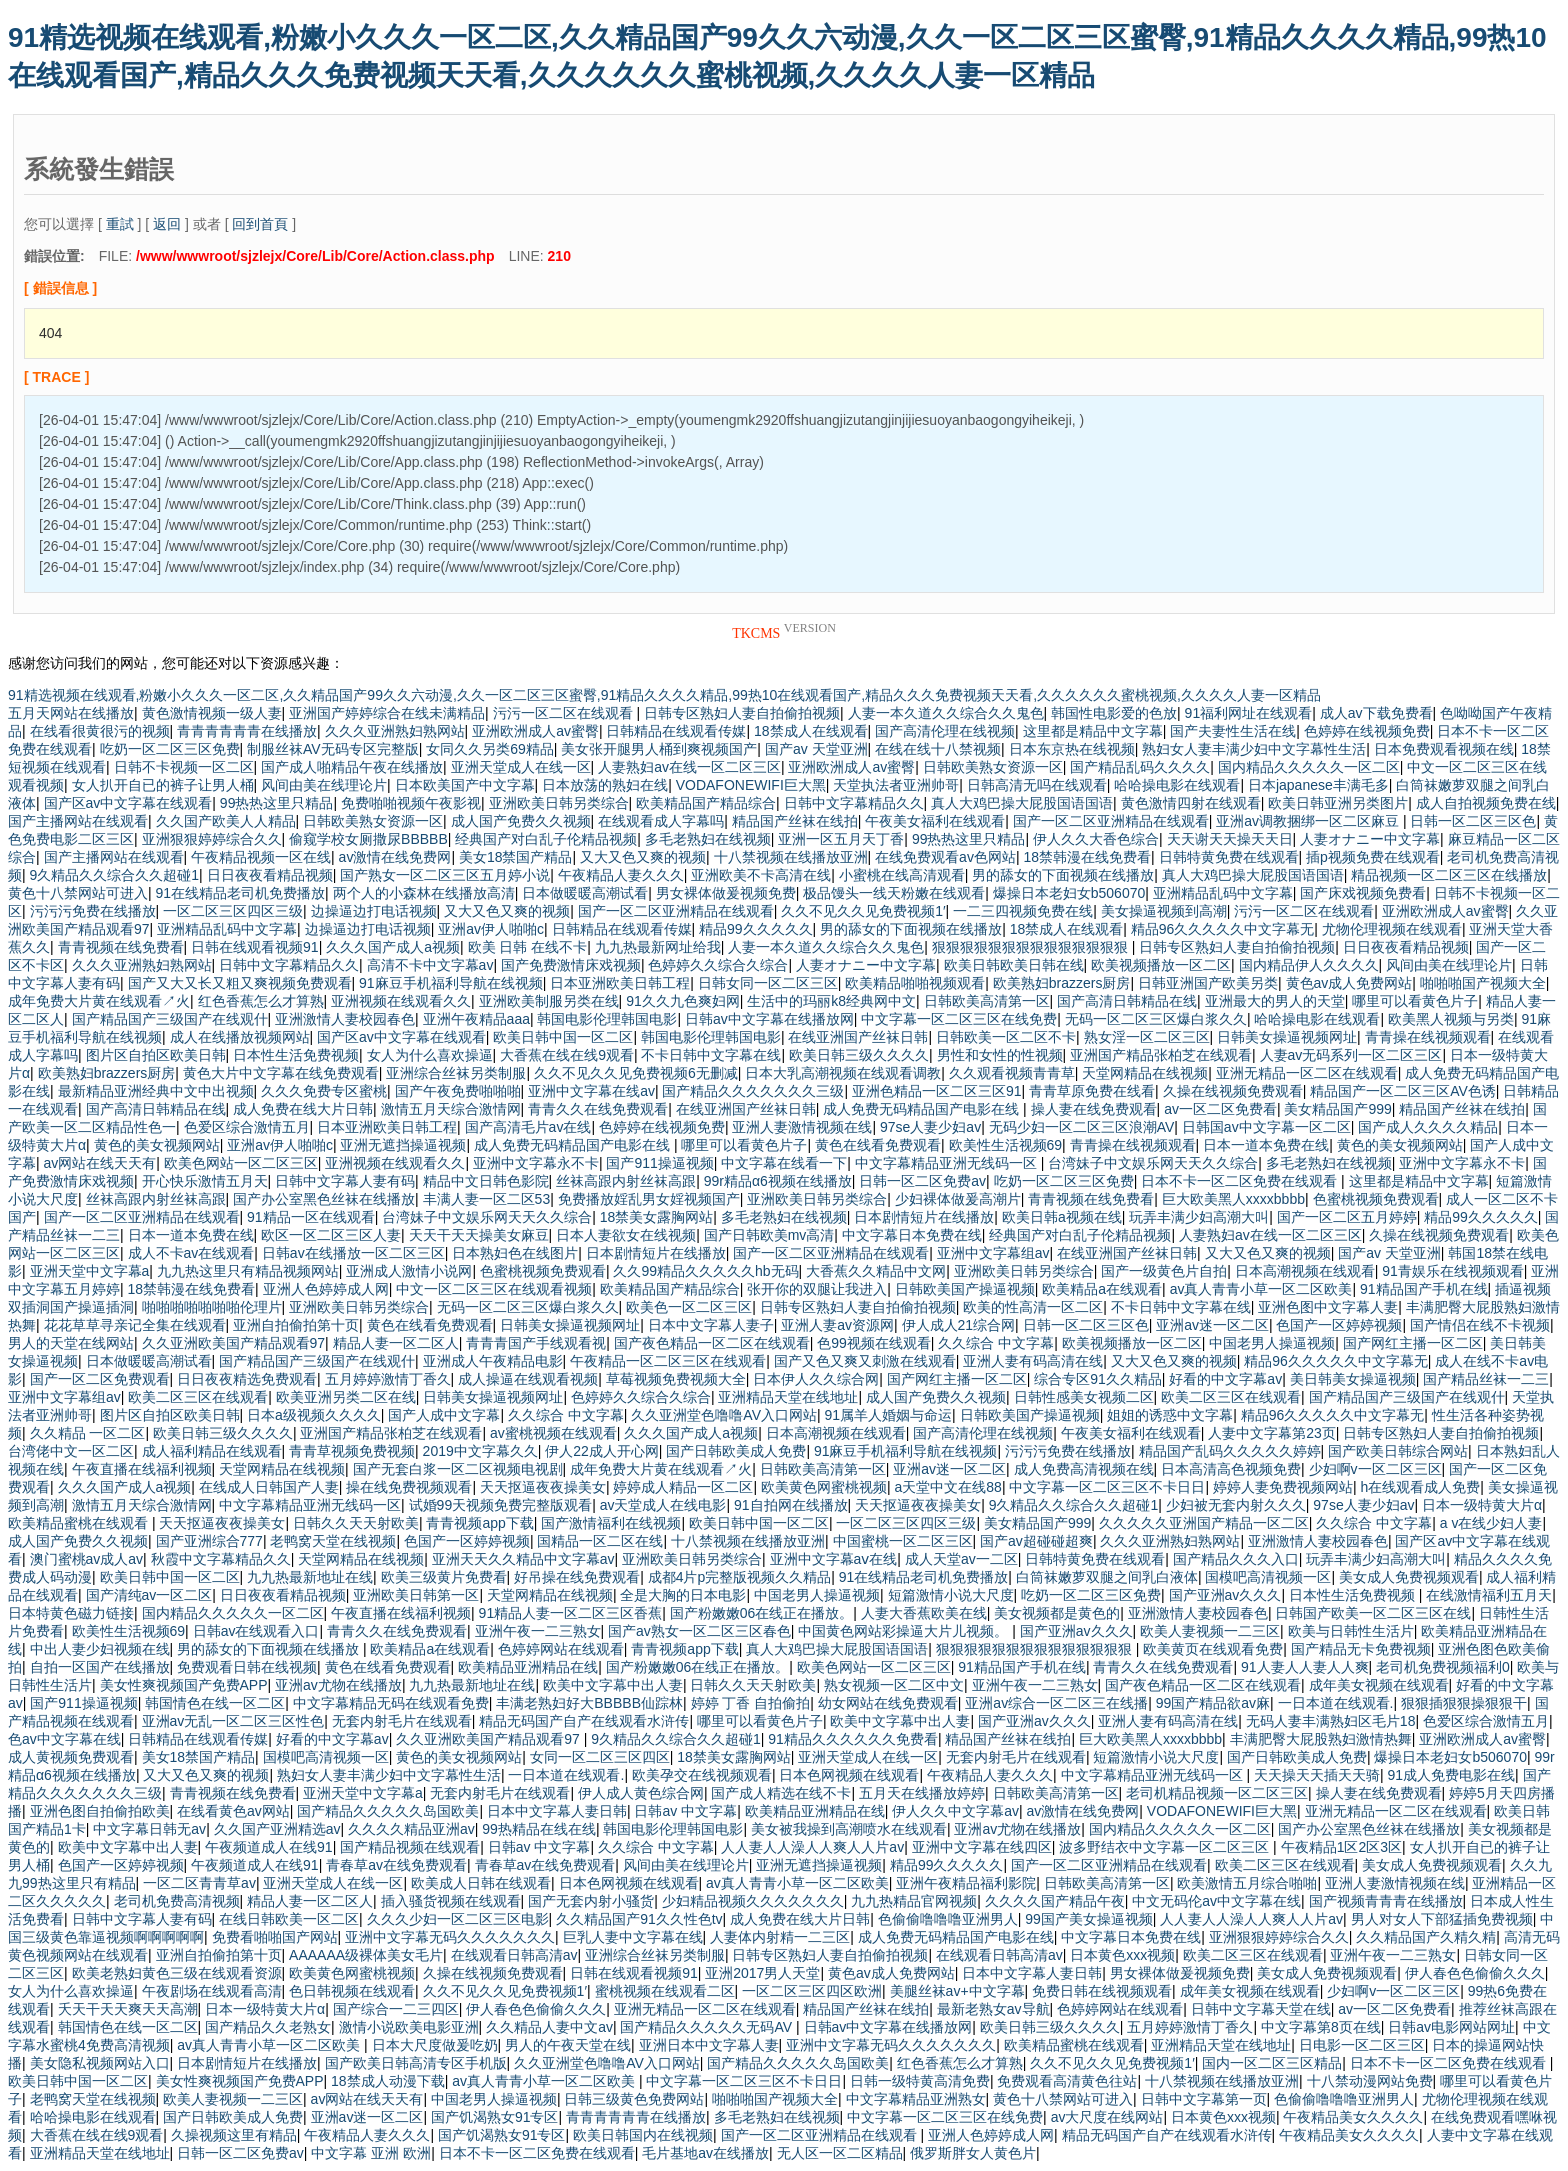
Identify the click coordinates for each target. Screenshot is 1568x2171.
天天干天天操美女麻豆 (479, 1235)
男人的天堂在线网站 (71, 1343)
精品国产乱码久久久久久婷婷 (1230, 1451)
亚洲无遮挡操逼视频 (403, 1145)
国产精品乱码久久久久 (1140, 767)
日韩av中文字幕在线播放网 (769, 1019)
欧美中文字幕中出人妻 (613, 1685)
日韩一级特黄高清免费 (920, 2081)
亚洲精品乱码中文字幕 (1223, 893)
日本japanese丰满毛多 (1318, 785)
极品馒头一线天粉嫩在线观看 (894, 893)
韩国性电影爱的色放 (1114, 713)
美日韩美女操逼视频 (1353, 1379)
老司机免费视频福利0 (1443, 1667)
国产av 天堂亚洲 (816, 749)
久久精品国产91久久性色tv (639, 1919)
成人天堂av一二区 (961, 1559)
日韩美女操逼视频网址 (1287, 1037)
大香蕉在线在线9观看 (567, 1055)
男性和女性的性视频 (1000, 1055)
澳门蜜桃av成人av (87, 1559)
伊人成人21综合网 (959, 1325)
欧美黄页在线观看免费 (1213, 1649)
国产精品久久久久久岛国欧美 (388, 1811)
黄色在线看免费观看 (878, 1145)
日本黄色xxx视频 (1122, 1955)
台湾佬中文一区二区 (71, 1451)
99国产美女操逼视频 (1089, 1919)
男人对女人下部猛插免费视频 (1442, 1919)
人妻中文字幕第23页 (1272, 1433)
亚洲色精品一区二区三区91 (937, 1091)
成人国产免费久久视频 (521, 821)
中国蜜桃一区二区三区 (903, 1541)
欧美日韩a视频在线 (1062, 1217)
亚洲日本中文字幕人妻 (709, 2045)
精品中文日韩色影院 (486, 1181)
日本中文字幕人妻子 (711, 1325)
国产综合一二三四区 (396, 2009)
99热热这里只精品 (277, 803)
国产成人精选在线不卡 (781, 1793)
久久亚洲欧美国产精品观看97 (234, 1343)
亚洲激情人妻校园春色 (345, 1019)
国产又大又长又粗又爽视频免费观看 (240, 983)
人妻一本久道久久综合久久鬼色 (946, 713)
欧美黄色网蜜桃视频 (824, 1487)
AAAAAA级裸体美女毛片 (366, 1955)
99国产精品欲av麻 (1213, 1703)
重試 (120, 224)
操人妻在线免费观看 (1094, 1109)
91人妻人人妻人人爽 (1305, 1667)
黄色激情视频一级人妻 (212, 713)
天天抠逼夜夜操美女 (543, 1487)
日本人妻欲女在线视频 (626, 1235)
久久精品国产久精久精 (1426, 1937)
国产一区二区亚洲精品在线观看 (1111, 821)
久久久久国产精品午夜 (1055, 1901)
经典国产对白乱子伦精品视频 (546, 839)
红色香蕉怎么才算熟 (261, 1001)
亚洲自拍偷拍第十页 (296, 1325)
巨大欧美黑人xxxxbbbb (1233, 1199)
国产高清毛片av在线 (528, 1127)
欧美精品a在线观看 (1102, 1289)
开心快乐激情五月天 (205, 1181)
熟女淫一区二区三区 (1147, 1037)
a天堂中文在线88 (948, 1487)
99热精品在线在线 (539, 1829)
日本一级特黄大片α (1482, 1505)
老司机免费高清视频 (177, 1901)
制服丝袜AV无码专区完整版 (333, 749)
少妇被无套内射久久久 (1236, 1505)
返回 (167, 224)
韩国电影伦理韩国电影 (607, 1019)
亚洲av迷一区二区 (1212, 1325)
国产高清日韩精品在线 (1127, 1001)
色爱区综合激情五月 (247, 1127)
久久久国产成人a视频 (393, 947)
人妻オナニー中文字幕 (1370, 839)
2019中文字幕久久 (480, 1451)
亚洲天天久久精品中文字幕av (523, 1559)
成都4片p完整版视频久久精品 (740, 1577)
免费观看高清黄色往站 (1067, 2081)
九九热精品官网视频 (914, 1901)
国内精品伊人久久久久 (1309, 965)
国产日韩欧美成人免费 (736, 1451)
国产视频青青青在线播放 (1386, 1901)
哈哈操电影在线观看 (1177, 785)
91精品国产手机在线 (1424, 1289)
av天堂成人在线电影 (663, 1505)
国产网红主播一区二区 (1413, 1343)
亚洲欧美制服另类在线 (549, 1001)
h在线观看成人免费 (1420, 1487)
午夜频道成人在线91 (269, 1847)
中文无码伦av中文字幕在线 (1216, 1901)
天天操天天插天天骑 (1317, 1775)
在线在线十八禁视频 (938, 749)
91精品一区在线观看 (311, 1217)
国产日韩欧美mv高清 (769, 1235)
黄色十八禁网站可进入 (78, 893)
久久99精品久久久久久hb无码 (705, 1271)
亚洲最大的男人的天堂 (1275, 1001)
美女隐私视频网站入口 (100, 2063)
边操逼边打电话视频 (374, 911)
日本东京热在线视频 (1072, 749)
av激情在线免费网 (395, 857)
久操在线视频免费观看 (1233, 1091)
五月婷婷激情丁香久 (388, 1379)
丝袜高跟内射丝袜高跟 (626, 1181)
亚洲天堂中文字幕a (90, 1271)
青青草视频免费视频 (352, 1451)
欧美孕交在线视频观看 (702, 1775)
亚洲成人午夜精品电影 (493, 1361)
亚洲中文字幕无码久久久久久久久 (450, 1937)
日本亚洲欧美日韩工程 (620, 983)
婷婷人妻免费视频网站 (1283, 1487)
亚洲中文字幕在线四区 (982, 1847)
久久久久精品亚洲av (411, 1829)
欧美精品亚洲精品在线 (528, 1667)
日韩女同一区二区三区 (768, 983)
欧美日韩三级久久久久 (859, 1055)
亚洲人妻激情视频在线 (802, 1127)
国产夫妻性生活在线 (1233, 731)
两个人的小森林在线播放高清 (424, 893)
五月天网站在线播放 (71, 713)
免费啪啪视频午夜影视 (411, 803)
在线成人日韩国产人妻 (269, 1487)
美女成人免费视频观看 (1409, 1577)
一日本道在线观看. (1336, 1703)
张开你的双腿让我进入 (817, 1289)
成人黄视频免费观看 (71, 1757)
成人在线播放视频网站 (240, 1037)
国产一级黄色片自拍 (1164, 1271)
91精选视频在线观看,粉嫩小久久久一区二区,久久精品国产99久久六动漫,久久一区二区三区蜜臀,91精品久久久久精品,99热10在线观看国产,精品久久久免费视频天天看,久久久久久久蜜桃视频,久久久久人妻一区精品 (664, 695)
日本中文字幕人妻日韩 (557, 1811)
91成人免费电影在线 (1451, 1775)
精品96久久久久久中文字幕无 (1223, 929)
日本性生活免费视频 (296, 1055)
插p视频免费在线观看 (1373, 857)
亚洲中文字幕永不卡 (536, 1163)
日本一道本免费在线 (1266, 1145)
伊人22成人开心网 (602, 1451)
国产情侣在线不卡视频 (1480, 1325)
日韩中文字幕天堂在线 (1261, 2009)
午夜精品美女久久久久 (1353, 2117)
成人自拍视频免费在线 (1486, 803)
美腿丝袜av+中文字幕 (957, 1991)
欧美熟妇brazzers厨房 (1062, 983)
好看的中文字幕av (1225, 1379)
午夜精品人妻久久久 (621, 875)
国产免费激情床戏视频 (571, 965)
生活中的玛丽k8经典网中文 (831, 1001)
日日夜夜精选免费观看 (247, 1379)
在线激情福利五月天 (1489, 1595)
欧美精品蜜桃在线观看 (80, 1523)
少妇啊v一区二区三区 (1375, 1469)
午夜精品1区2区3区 (1341, 1847)
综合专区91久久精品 (1098, 1379)
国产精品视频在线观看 (410, 1847)
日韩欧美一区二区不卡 (1006, 1037)
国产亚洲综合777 (209, 1541)
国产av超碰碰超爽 (1036, 1541)
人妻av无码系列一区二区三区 (1351, 1055)
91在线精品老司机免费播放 (241, 893)
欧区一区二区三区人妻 (331, 1235)
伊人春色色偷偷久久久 (1475, 1973)
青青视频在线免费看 (121, 947)
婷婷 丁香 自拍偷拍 (751, 1703)
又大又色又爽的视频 (643, 857)
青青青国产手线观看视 (536, 1343)
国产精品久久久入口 (1236, 1559)
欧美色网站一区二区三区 (241, 1163)
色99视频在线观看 (874, 1343)
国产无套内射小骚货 (591, 1901)
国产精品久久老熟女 (268, 2027)
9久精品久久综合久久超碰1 (115, 875)
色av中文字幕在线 (64, 1739)
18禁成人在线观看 (811, 731)
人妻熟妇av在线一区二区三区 (689, 767)
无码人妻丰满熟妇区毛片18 (1331, 1721)
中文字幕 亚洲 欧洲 (371, 2153)
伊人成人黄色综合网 (641, 1793)
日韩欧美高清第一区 (987, 1001)
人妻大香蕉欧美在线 (924, 1613)
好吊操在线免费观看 (577, 1577)
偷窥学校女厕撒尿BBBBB (368, 839)
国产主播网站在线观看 (78, 821)
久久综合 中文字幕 (996, 1343)
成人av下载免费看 (1376, 713)
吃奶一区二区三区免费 (170, 749)
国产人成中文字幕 (444, 1415)
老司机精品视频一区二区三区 (1217, 1793)
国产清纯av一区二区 (149, 1595)
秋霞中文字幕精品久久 (221, 1559)
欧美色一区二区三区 (689, 1307)
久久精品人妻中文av (549, 2027)
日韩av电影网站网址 (1451, 2027)
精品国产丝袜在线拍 (795, 821)
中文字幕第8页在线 (1321, 2027)
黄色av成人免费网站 (1349, 983)
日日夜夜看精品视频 (270, 875)
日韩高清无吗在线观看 (1037, 785)
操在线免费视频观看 (409, 1487)
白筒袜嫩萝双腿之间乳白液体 (1107, 1577)
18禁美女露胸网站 (657, 1217)
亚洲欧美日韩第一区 (416, 1595)
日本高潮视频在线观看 (1305, 1271)
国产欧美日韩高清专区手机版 (416, 2063)
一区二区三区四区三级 (233, 911)
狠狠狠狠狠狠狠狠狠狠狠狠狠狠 (1032, 947)
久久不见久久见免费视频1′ (863, 911)
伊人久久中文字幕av (955, 1811)
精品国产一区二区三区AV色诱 (1403, 1091)
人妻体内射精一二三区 (780, 1937)
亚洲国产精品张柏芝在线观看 (1161, 1055)
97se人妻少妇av (930, 1127)
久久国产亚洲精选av (277, 1829)
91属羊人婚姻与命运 (889, 1415)
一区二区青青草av (199, 1883)
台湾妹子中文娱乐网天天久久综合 (1153, 1163)
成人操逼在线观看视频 (528, 1379)
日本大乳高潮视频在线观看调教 (843, 1073)
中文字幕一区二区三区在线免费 (959, 1019)
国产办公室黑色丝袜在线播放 (324, 1199)
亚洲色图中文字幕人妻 (1328, 1307)
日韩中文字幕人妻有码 (345, 1181)
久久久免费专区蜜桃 (324, 1091)
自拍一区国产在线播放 (100, 1667)
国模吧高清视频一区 (1268, 1577)
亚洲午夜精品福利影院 (966, 1883)
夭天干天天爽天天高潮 (128, 2009)
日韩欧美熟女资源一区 (993, 767)
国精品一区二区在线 (600, 1541)
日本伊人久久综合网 (816, 1379)
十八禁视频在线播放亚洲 (791, 857)
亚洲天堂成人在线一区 (521, 767)
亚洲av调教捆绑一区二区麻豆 (1309, 821)
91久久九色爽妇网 (683, 1001)
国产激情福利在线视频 (611, 1523)
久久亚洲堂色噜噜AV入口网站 (724, 1415)
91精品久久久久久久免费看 (853, 1739)
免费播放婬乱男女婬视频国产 (649, 1199)
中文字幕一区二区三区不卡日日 (1107, 1487)
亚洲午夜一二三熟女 (538, 1631)
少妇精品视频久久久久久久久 (753, 1901)
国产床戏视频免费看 (1363, 893)
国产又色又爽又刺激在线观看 (865, 1361)
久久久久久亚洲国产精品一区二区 (1204, 1523)
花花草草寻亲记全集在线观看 (135, 1325)
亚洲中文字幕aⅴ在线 (834, 1559)
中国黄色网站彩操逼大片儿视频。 (905, 1631)
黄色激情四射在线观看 (1191, 803)
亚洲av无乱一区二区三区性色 (233, 1721)
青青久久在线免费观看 (598, 1109)
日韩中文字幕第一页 (1204, 2099)
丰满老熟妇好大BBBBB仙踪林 (589, 1703)
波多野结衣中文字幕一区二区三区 (1166, 1847)
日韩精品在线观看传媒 (676, 731)
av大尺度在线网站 (1107, 2117)
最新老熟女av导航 (993, 2009)
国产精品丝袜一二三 (1486, 1379)
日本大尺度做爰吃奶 (435, 2045)
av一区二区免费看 (1220, 1109)
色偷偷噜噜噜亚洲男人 (948, 1919)
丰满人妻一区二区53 (487, 1199)
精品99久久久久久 (756, 929)
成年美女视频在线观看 (1379, 1685)
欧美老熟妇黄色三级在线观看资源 (177, 1973)
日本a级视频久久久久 (314, 1415)
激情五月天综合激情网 (451, 1109)
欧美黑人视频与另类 (1451, 1019)
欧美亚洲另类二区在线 (346, 1397)
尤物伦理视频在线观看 (1392, 929)
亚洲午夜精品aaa (476, 1019)
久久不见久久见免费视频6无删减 (636, 1073)
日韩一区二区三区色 (1473, 821)
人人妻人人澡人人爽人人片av (812, 1847)
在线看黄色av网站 (233, 1811)
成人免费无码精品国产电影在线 (923, 1109)
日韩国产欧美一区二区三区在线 (1373, 1613)
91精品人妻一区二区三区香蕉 (571, 1613)
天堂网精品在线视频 (1145, 1073)
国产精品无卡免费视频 (1361, 1649)
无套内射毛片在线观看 (402, 1721)
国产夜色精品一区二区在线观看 (712, 1343)
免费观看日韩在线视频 (247, 1667)
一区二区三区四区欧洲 (812, 1991)
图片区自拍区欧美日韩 (156, 1055)
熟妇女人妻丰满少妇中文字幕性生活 (1254, 749)
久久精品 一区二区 (88, 1433)
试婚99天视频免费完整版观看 (501, 1505)
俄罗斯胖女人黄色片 (973, 2153)
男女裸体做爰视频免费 (726, 893)
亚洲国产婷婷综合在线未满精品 (387, 713)
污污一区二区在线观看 (565, 713)
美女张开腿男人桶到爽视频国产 (659, 749)
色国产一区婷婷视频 (1339, 1325)
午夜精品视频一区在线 (261, 857)
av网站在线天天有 (100, 1163)
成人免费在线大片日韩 (303, 1109)
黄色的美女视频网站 (157, 1145)
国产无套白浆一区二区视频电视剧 (458, 1469)
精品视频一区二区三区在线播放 (1449, 875)
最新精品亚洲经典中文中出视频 (156, 1091)
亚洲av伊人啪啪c (491, 929)
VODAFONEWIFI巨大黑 (751, 785)
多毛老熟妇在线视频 (708, 839)
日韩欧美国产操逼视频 (965, 1289)
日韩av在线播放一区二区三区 (353, 1253)
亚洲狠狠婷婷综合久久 (212, 839)
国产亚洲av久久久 (1225, 1595)
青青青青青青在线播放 (247, 731)
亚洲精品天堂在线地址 (788, 1397)
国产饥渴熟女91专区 (495, 2117)
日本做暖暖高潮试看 (585, 893)
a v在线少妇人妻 (1491, 1523)
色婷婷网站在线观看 (561, 1649)
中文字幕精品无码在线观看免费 (391, 1703)
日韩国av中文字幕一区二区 (1266, 1127)
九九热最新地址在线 (310, 1577)
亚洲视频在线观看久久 (401, 1001)
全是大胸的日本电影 (683, 1595)
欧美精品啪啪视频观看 (915, 983)
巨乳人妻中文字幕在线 (633, 1937)
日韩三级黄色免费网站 (634, 2099)
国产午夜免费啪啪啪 (458, 1091)
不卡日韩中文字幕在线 (711, 1055)
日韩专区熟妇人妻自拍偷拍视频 (742, 713)
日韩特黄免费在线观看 (1229, 857)
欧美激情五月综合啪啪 (1247, 1883)
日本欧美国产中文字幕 (465, 785)
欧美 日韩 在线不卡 (528, 947)
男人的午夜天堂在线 (568, 2045)
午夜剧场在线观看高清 (212, 1991)
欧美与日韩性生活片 (1351, 1631)
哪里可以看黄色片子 (1415, 1001)
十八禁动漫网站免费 (1370, 2081)
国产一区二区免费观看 (100, 1379)
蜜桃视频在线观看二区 (665, 1991)
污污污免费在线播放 (93, 911)
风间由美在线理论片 (324, 785)
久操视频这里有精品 (234, 2135)
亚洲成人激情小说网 (409, 1271)
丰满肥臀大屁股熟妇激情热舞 (1321, 1739)
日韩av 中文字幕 (685, 1811)
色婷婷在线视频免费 (1367, 731)
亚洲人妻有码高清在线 (1033, 1361)
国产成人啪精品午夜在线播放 (352, 767)
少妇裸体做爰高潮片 (958, 1199)
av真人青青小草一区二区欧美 (1261, 1289)
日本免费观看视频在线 (1444, 749)
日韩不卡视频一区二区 (184, 767)
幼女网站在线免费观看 (888, 1703)
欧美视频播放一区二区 (1161, 965)
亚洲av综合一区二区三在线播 (1056, 1703)
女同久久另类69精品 (490, 749)
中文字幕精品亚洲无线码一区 (948, 1163)
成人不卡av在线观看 (191, 1253)
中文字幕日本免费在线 (912, 1235)
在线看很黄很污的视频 (100, 731)
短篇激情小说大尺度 (951, 1595)
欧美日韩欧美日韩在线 (1014, 965)
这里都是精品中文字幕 (1093, 731)
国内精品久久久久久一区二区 (1309, 767)
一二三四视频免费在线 (1023, 911)
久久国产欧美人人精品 (226, 821)
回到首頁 (260, 224)
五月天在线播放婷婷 (922, 1793)
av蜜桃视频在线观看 (553, 1433)
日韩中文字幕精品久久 (854, 803)
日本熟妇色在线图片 (515, 1253)
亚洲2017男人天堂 (762, 1973)
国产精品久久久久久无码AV (708, 2027)
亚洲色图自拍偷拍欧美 (100, 1811)
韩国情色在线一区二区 (215, 1703)
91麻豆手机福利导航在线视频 (451, 983)
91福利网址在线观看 (1249, 713)
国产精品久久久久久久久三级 (753, 1091)
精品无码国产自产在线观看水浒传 (584, 1721)
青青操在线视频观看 (1428, 1037)
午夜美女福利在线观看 (935, 821)
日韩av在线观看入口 (256, 1631)
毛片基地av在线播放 (705, 2153)
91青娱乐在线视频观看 (1453, 1271)
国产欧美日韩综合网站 (1398, 1451)
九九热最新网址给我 (658, 947)
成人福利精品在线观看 (212, 1451)
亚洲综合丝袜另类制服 (456, 1073)
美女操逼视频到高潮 (1164, 911)
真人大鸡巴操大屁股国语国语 (1022, 803)
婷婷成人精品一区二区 (683, 1487)
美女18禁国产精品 (516, 857)
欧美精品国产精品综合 (706, 803)
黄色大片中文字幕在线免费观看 (281, 1073)
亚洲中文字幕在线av (591, 1091)
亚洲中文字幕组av (993, 1253)
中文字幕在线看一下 (784, 1163)
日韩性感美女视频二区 (1084, 1397)
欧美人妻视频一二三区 (1210, 1631)
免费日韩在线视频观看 (1102, 1991)
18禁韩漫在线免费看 (1087, 857)
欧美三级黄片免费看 (444, 1577)
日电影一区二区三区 (1362, 2045)
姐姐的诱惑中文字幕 (1170, 1415)
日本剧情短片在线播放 (924, 1217)
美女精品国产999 (1337, 1109)
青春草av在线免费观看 (396, 1865)
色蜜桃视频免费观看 (1376, 1199)
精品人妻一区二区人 (396, 1343)
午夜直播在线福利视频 (142, 1469)
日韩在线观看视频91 (255, 947)
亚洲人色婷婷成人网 (326, 1289)
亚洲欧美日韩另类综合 (559, 803)
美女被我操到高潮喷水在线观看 (849, 1829)
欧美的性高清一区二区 (1033, 1307)
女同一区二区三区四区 (600, 1757)
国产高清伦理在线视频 (945, 731)
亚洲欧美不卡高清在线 (761, 875)
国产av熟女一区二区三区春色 (699, 1631)
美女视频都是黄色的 (1057, 1613)
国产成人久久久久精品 (1428, 1127)
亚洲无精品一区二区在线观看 (1307, 1073)
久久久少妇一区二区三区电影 (458, 1919)
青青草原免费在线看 (1092, 1091)
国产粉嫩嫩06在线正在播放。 (762, 1613)
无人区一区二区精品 (840, 2153)
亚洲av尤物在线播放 (338, 1685)
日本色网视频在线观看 (849, 1775)
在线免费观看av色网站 (945, 857)
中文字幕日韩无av (149, 1829)
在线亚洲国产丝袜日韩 (858, 1037)
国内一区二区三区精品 (1272, 2063)
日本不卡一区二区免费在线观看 (1241, 1181)
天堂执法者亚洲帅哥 (896, 785)
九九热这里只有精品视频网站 (248, 1271)
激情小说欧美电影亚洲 (409, 2027)
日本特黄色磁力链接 (71, 1613)
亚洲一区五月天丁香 (841, 839)
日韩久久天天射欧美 (356, 1523)
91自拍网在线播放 (791, 1505)
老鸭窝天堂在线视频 (333, 1541)
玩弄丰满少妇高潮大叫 (1199, 1217)
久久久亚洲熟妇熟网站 (395, 731)
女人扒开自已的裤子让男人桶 (163, 785)
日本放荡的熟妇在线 (605, 785)
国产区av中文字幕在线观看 (128, 803)
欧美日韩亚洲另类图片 (1338, 803)
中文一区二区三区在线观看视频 (494, 1289)
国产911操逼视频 (659, 1163)
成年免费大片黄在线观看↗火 (99, 1001)
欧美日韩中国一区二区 (563, 1037)
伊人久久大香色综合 (1096, 839)
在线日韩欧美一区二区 (289, 1919)
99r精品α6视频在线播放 (778, 1181)
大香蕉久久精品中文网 (876, 1271)
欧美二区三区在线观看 (198, 1397)
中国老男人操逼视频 (1272, 1343)
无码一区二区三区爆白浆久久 (1156, 1019)
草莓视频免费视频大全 (676, 1379)
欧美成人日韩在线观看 (481, 1883)
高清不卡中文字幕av (430, 965)
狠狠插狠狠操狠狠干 (1464, 1703)
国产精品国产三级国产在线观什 (170, 1019)
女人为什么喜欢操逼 (430, 1055)
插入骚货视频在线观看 (451, 1901)
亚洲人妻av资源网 (837, 1325)
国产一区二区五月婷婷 (1347, 1217)
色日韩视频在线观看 (352, 1991)
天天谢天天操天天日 (1230, 839)
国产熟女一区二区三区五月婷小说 (445, 875)
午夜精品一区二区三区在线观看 (668, 1361)
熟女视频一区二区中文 (894, 1685)
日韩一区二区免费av (922, 1181)
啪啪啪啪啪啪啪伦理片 (212, 1307)
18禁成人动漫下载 (388, 2081)
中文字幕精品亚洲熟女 (916, 2099)
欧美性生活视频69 (1006, 1145)
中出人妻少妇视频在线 (100, 1649)
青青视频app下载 (479, 1523)
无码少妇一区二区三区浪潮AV (1082, 1127)
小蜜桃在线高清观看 (902, 875)
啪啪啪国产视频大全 (1483, 983)
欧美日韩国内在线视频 (643, 2135)
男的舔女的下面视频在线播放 (1063, 875)
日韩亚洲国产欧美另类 (1208, 983)
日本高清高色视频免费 (1231, 1469)
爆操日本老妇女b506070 (1069, 893)
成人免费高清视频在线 (1084, 1469)
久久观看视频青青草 (1012, 1073)
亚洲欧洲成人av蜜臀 (535, 731)
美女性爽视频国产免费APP (184, 1685)
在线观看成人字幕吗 (661, 821)
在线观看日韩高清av (514, 1955)
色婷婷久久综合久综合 (718, 965)
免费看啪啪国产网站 (275, 1937)
